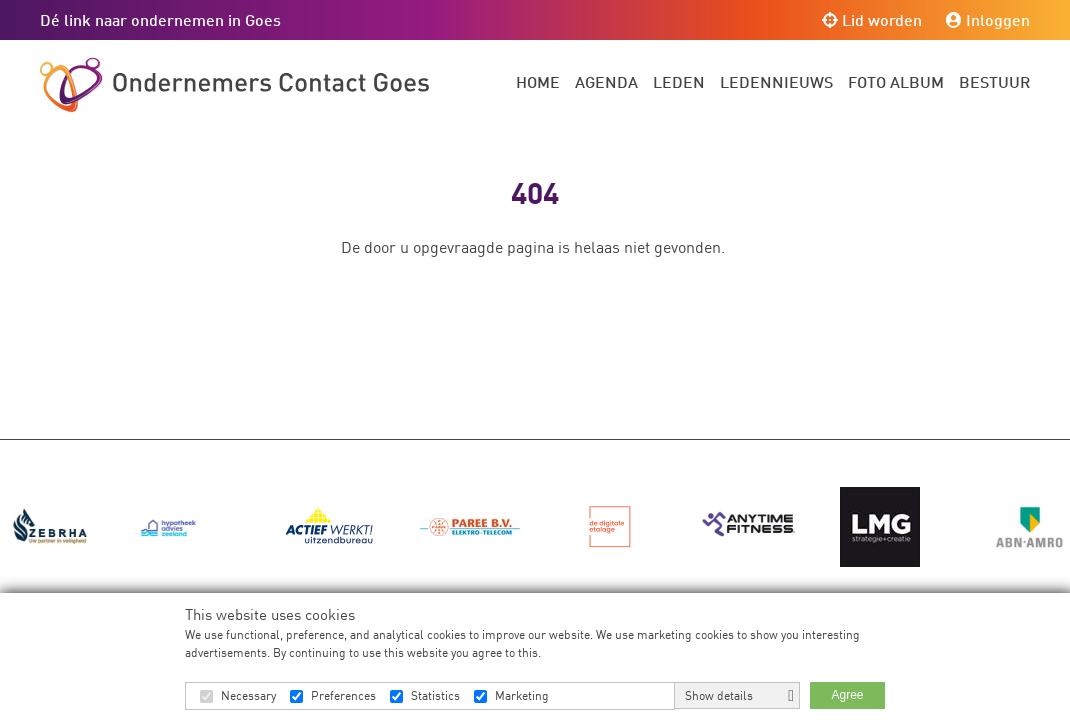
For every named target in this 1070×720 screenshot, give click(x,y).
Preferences (343, 695)
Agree (847, 695)
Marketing (522, 695)
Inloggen (988, 19)
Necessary (248, 695)
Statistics (435, 695)
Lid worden (872, 19)
